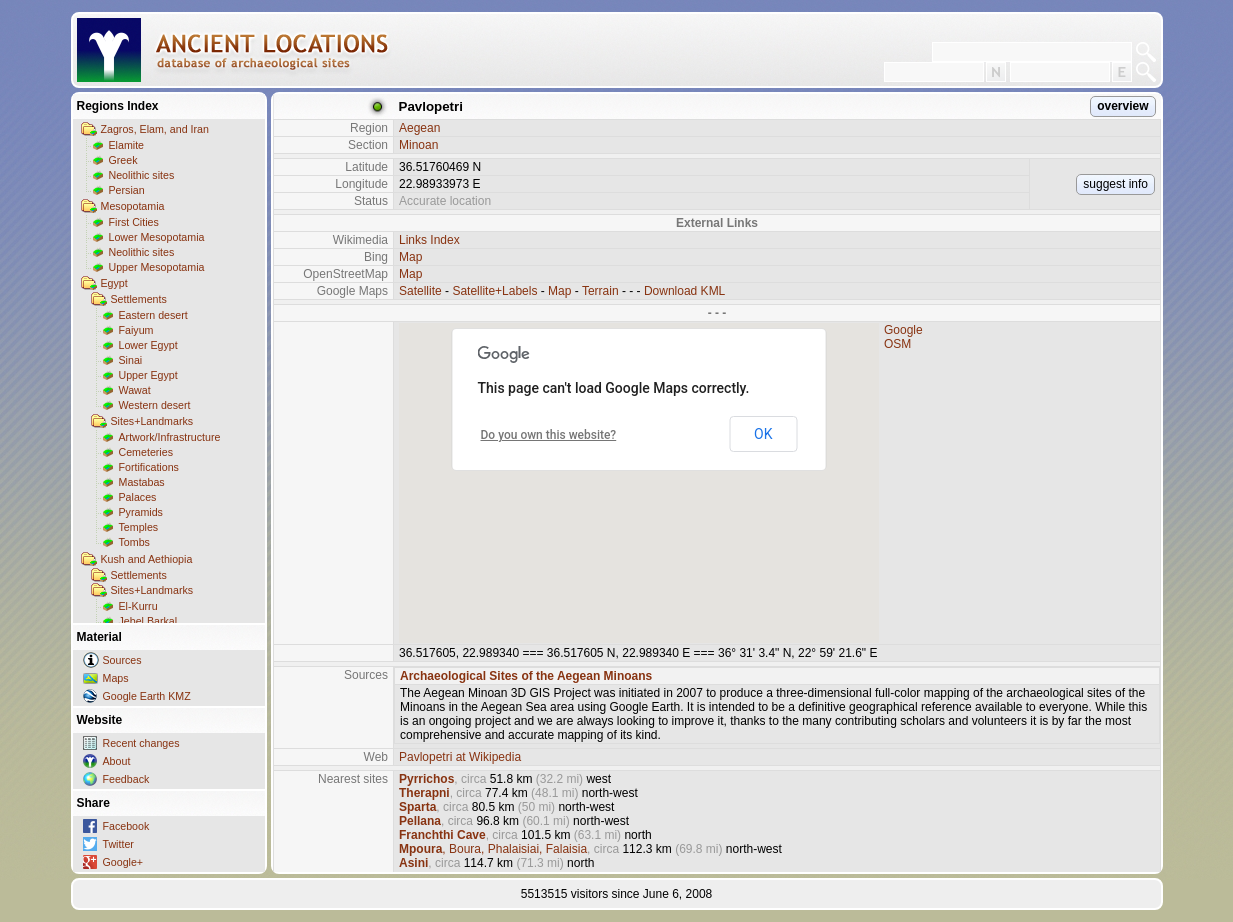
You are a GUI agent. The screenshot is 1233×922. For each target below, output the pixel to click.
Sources (122, 660)
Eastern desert (153, 315)
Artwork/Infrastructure (170, 437)
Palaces (138, 497)
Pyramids (141, 512)
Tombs (134, 542)
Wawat (135, 390)
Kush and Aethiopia (147, 559)
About (117, 761)
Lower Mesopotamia (157, 237)
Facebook (126, 826)
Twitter (118, 844)
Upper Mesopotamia (157, 267)
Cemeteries (146, 452)
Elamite (127, 145)
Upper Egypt (148, 375)
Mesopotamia (133, 206)
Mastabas (142, 482)
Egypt (114, 283)
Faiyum (136, 330)
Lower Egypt (148, 345)
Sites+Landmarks (152, 421)
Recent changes (141, 743)
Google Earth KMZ (147, 696)
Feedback (126, 779)
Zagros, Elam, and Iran (155, 129)
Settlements (139, 299)
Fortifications (149, 467)
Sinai (131, 360)
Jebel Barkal (148, 621)
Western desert (155, 405)
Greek (123, 160)
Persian (127, 190)
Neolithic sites (142, 175)
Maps (116, 678)
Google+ (123, 862)
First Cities (134, 222)
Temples (139, 527)
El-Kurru (138, 606)
